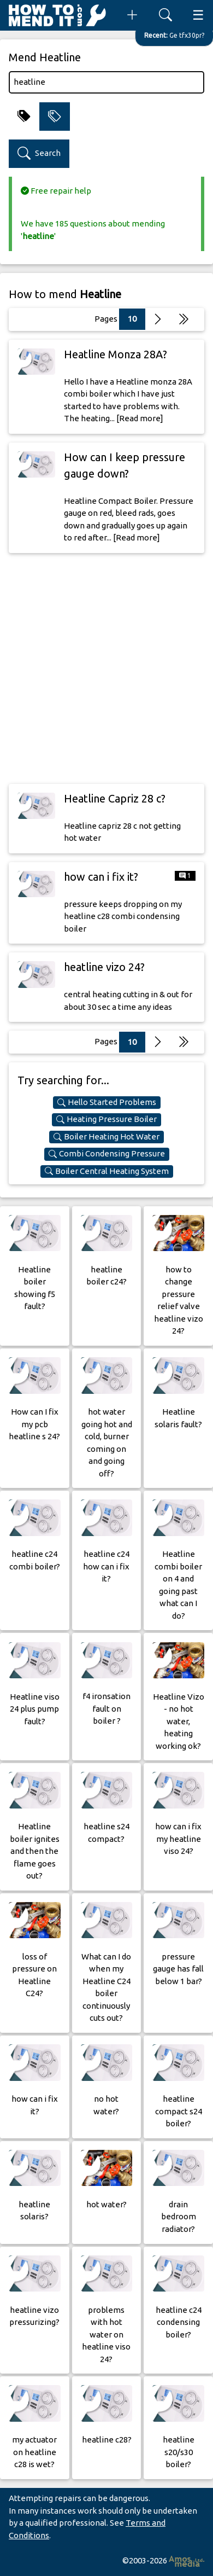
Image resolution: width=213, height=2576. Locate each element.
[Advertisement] (106, 668)
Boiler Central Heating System (107, 1171)
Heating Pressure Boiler (106, 1119)
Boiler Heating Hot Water (106, 1137)
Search (39, 153)
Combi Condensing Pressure (107, 1154)
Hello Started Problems (106, 1102)
